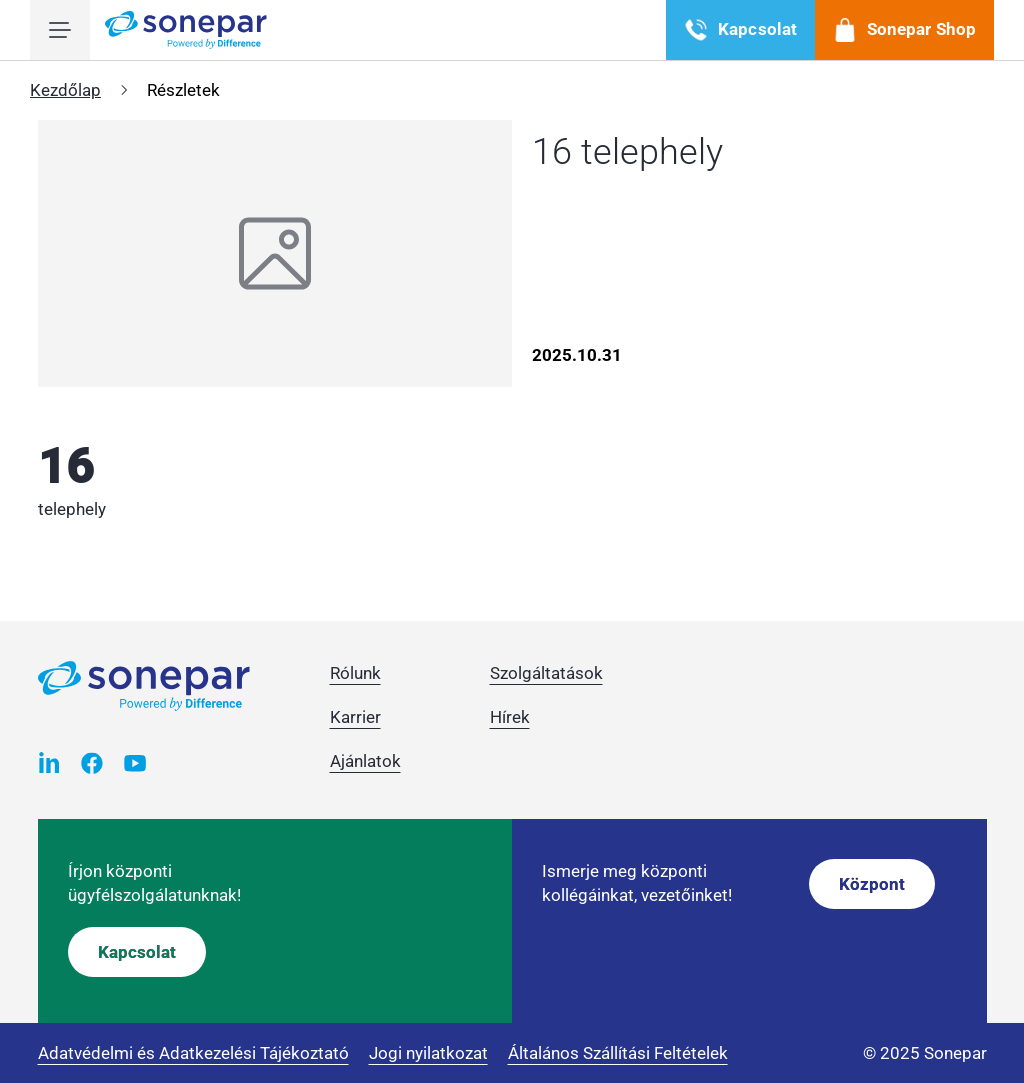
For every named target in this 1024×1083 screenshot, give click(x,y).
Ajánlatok (365, 761)
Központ (872, 884)
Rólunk (355, 673)
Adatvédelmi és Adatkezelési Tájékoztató (193, 1053)
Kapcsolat (137, 952)
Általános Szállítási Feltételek (618, 1053)
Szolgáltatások (546, 673)
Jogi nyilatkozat (428, 1053)
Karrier (355, 717)
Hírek (510, 717)
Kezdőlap (65, 90)
